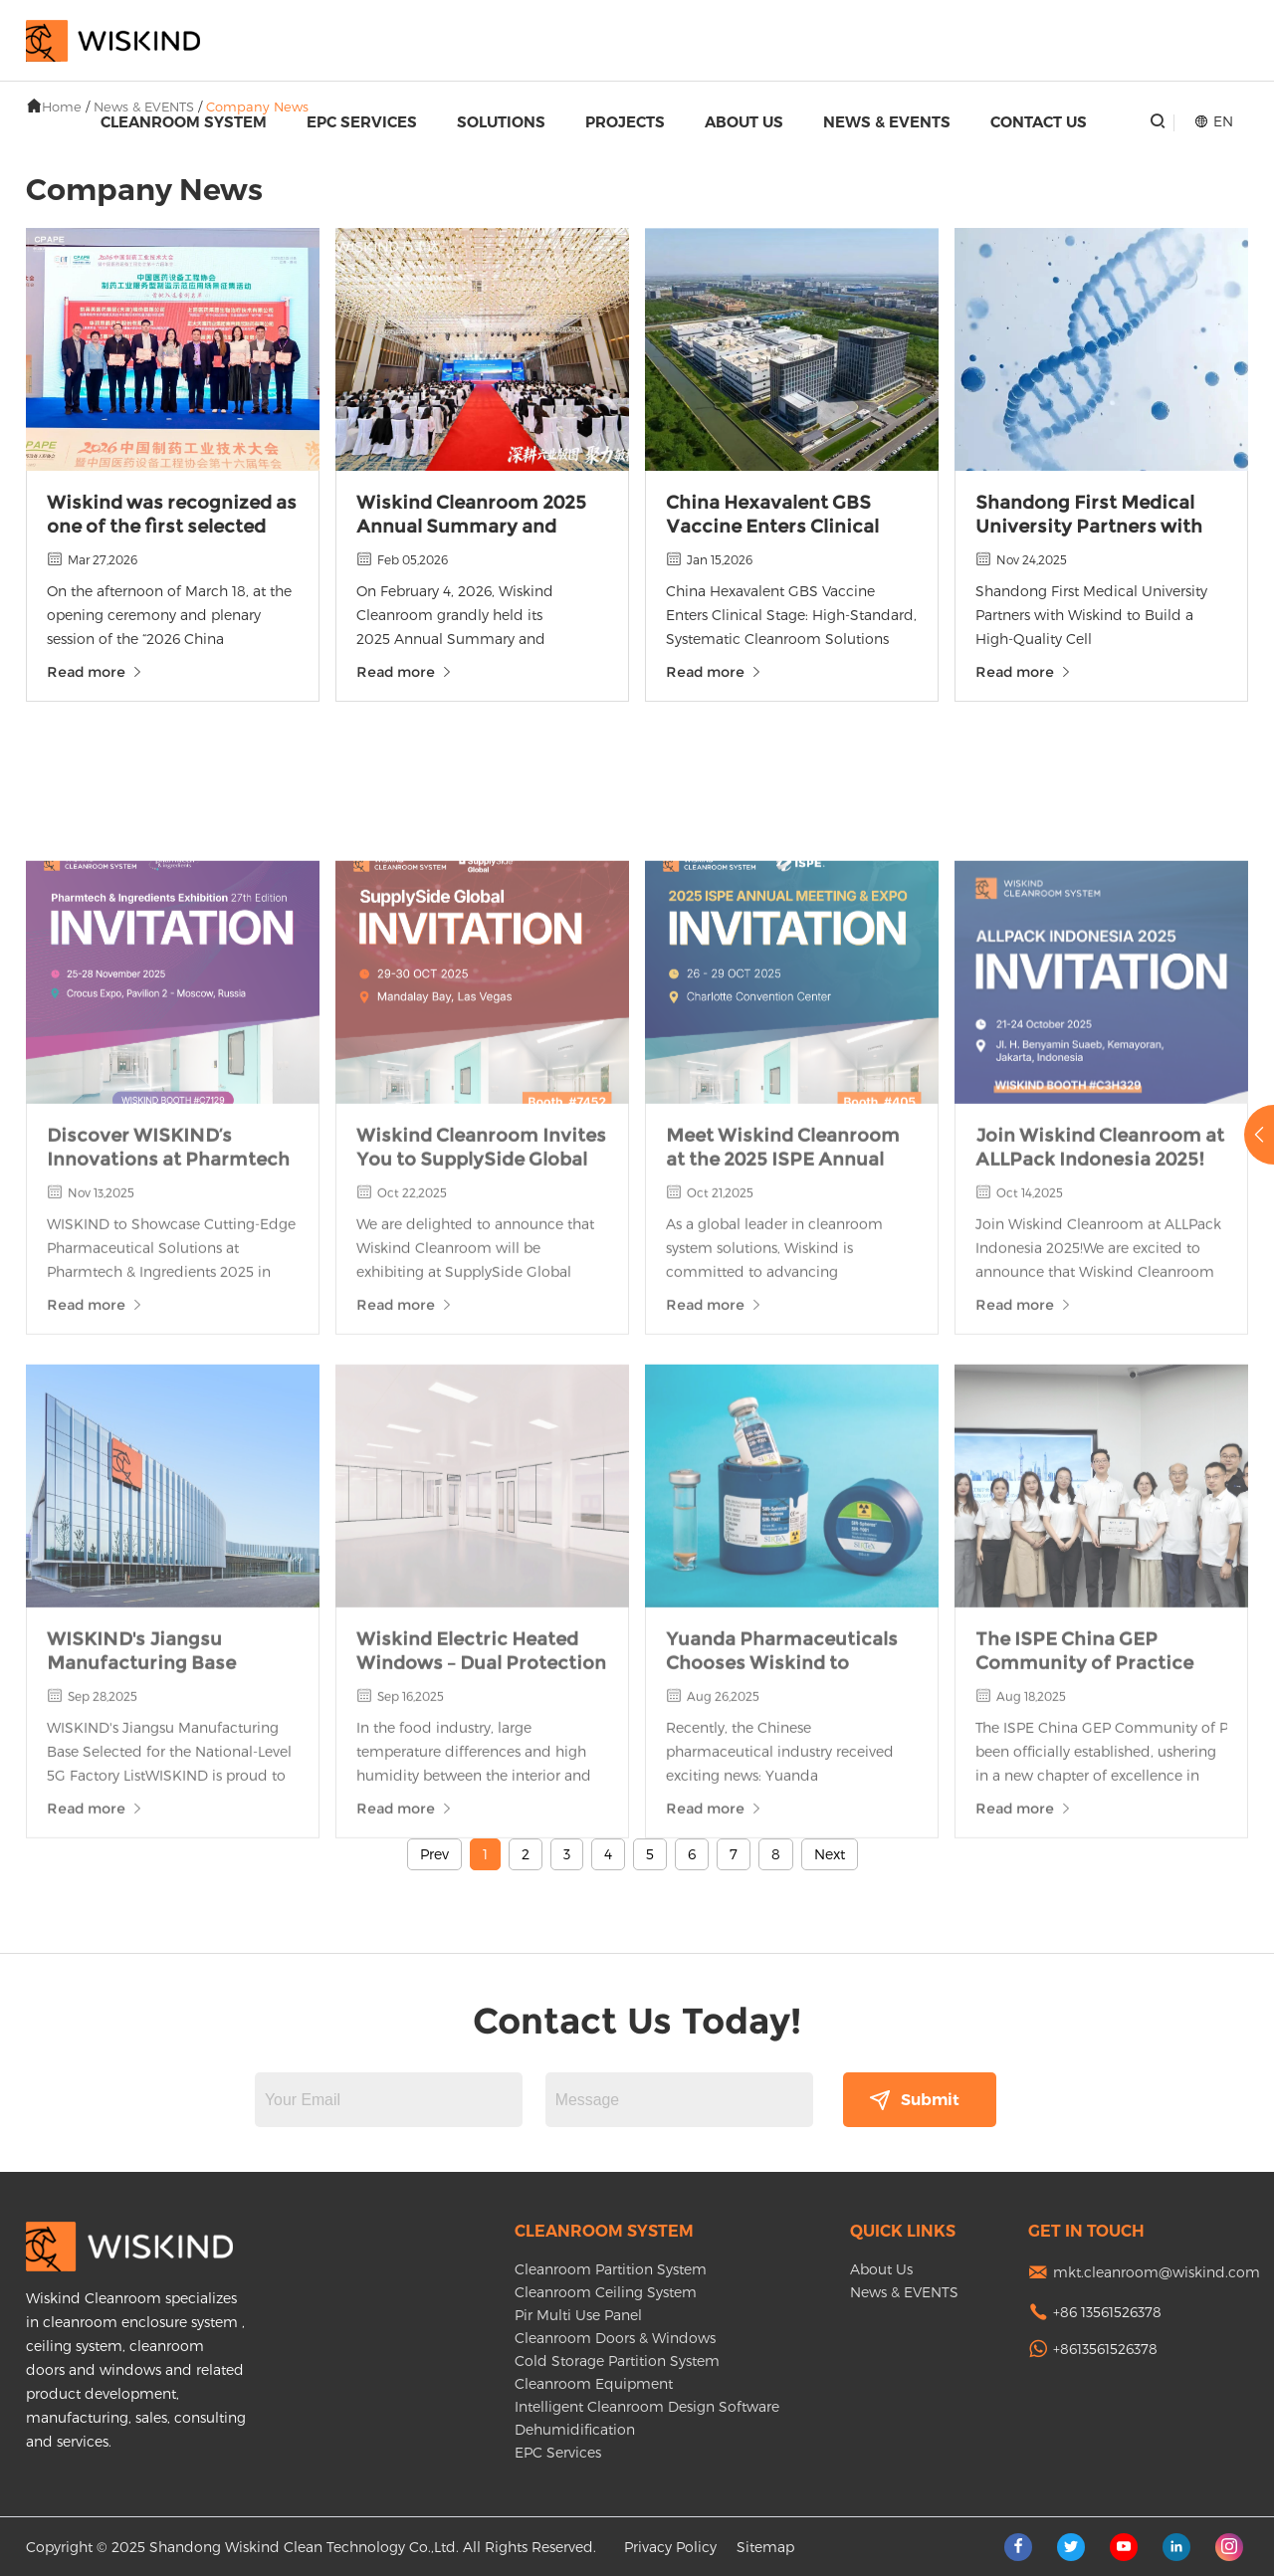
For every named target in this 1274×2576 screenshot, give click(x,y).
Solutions (501, 121)
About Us (744, 121)
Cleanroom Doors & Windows (615, 2337)
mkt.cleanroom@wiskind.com (1156, 2271)
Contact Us (1038, 121)
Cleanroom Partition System (611, 2268)
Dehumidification (575, 2429)
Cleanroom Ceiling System (606, 2291)
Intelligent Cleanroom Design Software (647, 2406)
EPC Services (362, 121)
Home (62, 106)
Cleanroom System (184, 121)
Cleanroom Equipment (594, 2383)
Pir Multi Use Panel (578, 2314)
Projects (625, 121)
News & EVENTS (887, 121)
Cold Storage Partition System (617, 2360)
